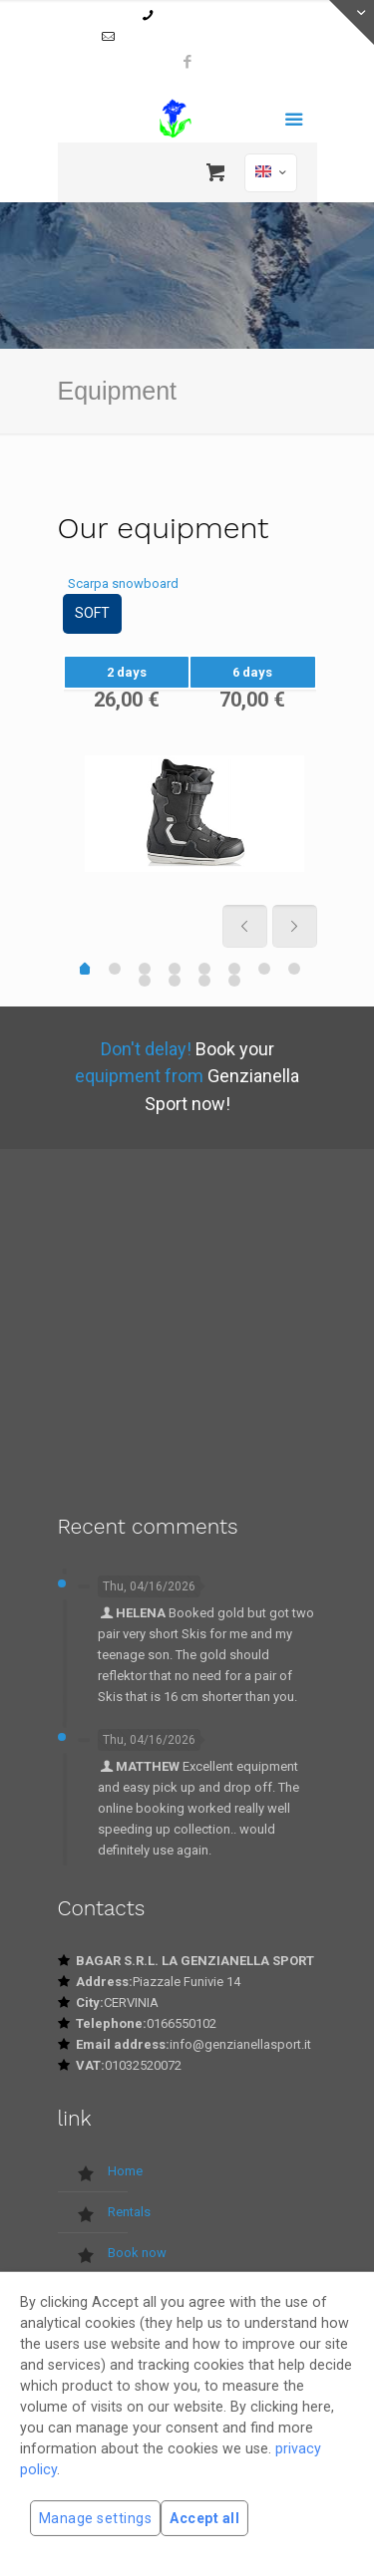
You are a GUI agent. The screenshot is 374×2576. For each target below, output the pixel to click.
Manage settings (95, 2518)
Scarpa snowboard (123, 583)
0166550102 (191, 15)
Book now (137, 2252)
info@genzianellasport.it (196, 36)
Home (125, 2170)
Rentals (129, 2211)
